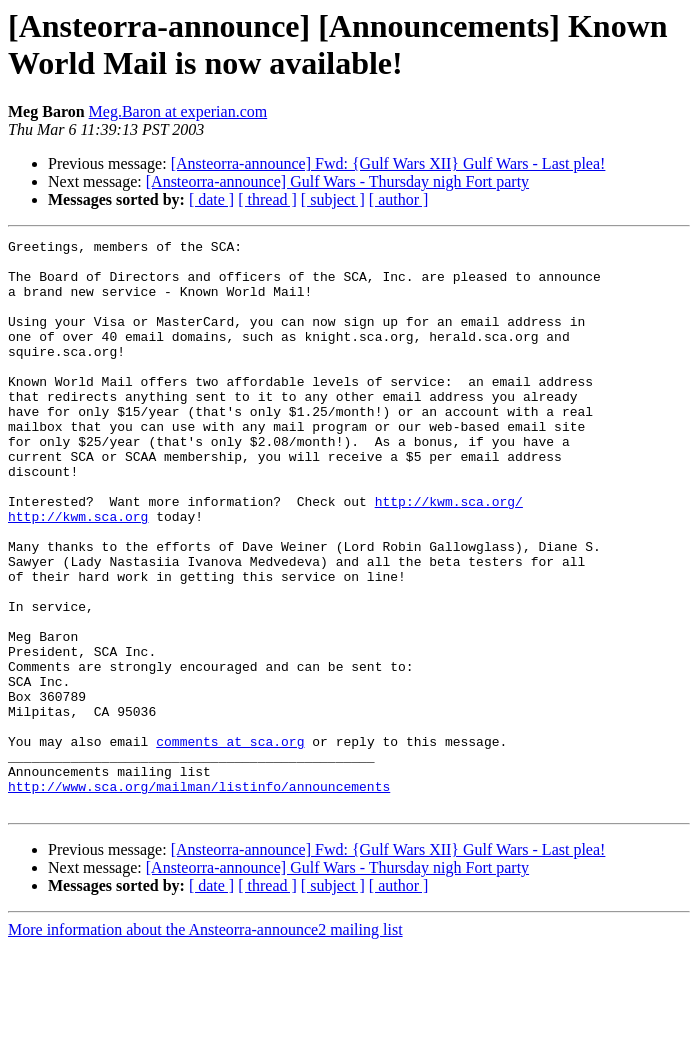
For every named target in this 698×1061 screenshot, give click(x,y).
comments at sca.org (230, 843)
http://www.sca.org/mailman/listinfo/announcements (199, 897)
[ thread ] (267, 199)
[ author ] (399, 199)
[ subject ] (333, 199)
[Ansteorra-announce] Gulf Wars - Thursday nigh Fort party (337, 181)
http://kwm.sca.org (78, 573)
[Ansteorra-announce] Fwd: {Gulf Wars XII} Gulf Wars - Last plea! (388, 163)
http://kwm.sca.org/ (449, 555)
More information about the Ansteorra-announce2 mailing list (205, 1043)
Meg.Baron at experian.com (178, 111)
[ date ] (211, 199)
